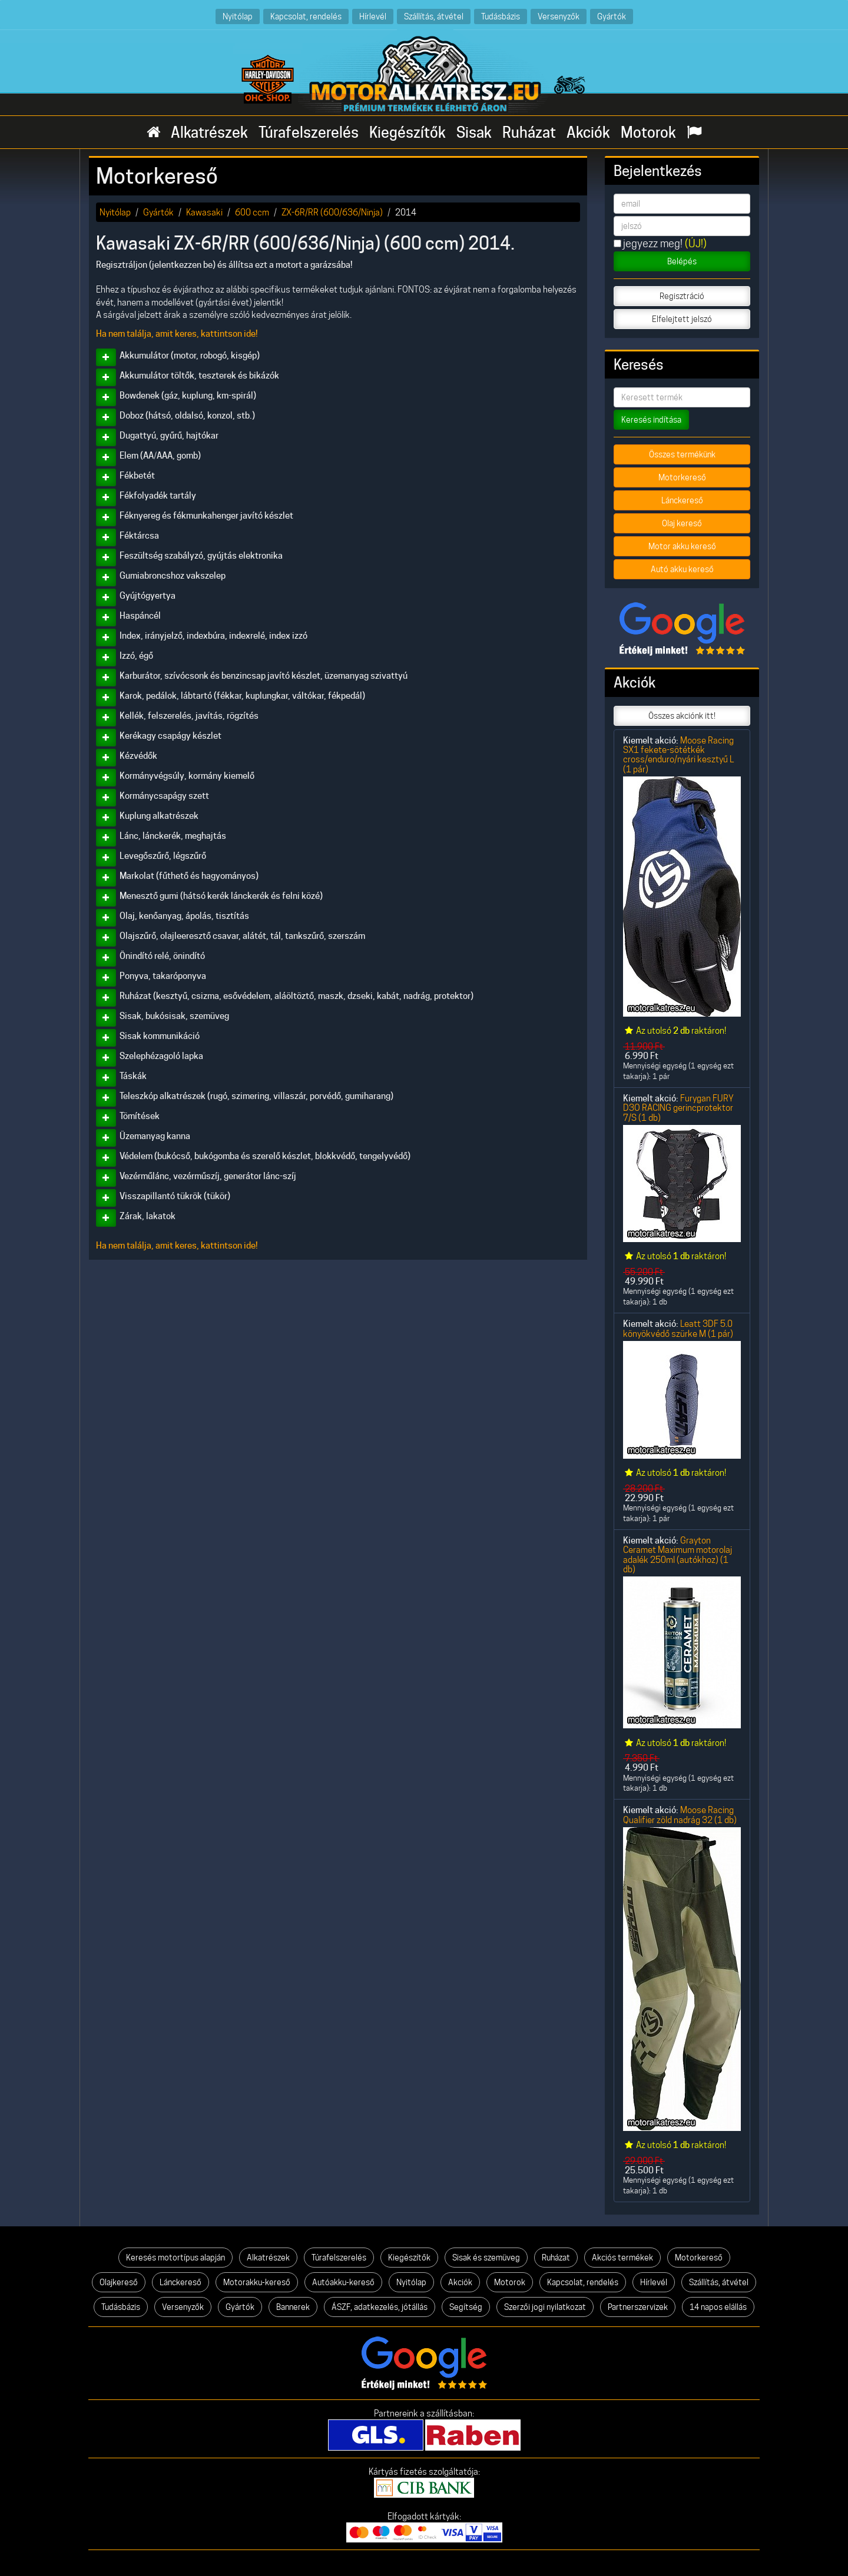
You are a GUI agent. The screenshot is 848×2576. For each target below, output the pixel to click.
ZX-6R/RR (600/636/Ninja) (332, 212)
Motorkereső (682, 477)
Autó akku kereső (682, 569)
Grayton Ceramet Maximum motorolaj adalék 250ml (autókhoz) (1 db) (677, 1554)
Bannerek (293, 2307)
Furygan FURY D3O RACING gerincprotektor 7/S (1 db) (678, 1108)
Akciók (588, 132)
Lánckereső (682, 500)
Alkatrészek (209, 132)
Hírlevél (372, 16)
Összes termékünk (682, 454)
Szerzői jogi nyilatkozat (545, 2307)
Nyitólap (238, 16)
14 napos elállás (718, 2307)
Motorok (648, 132)
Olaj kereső (682, 523)
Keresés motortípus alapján (175, 2257)
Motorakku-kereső (256, 2282)
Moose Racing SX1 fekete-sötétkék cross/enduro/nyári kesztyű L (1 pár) (678, 754)
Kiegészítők (407, 132)
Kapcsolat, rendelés (306, 16)
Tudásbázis (500, 16)
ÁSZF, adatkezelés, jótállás (380, 2307)
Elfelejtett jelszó (682, 319)
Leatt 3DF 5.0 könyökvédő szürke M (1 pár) (678, 1328)
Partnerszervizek (638, 2307)
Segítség (465, 2307)
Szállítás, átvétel (433, 16)
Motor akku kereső (682, 546)
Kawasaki (204, 212)
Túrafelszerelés (309, 132)
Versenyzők (558, 16)
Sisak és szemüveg (486, 2257)
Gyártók (611, 16)
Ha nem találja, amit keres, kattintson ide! (177, 333)
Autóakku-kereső (343, 2282)
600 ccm (252, 212)
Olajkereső (119, 2282)
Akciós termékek (622, 2257)
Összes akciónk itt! (682, 716)
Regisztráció (682, 296)
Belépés (682, 261)
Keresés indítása (651, 419)
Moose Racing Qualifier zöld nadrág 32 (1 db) (680, 1814)
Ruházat (529, 132)
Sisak (474, 132)
